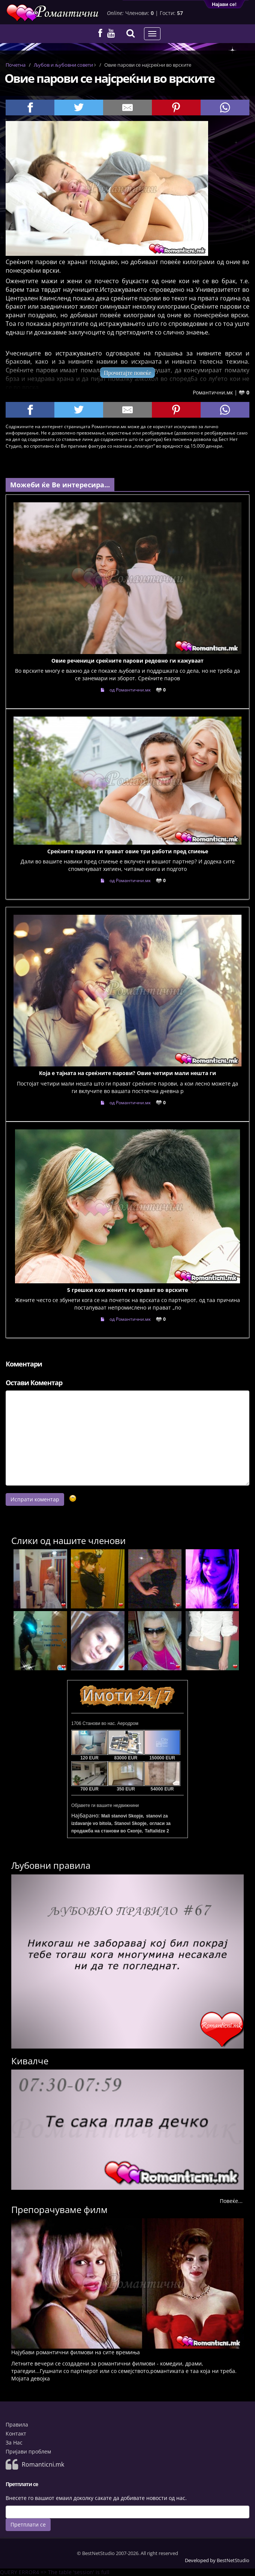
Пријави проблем (28, 2451)
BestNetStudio (233, 2560)
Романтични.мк (213, 392)
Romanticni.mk (43, 2464)
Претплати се (28, 2524)
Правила (17, 2424)
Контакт (16, 2433)
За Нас (14, 2442)
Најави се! (224, 4)
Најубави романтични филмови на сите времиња (75, 2352)
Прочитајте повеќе (128, 373)
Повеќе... (231, 2200)
